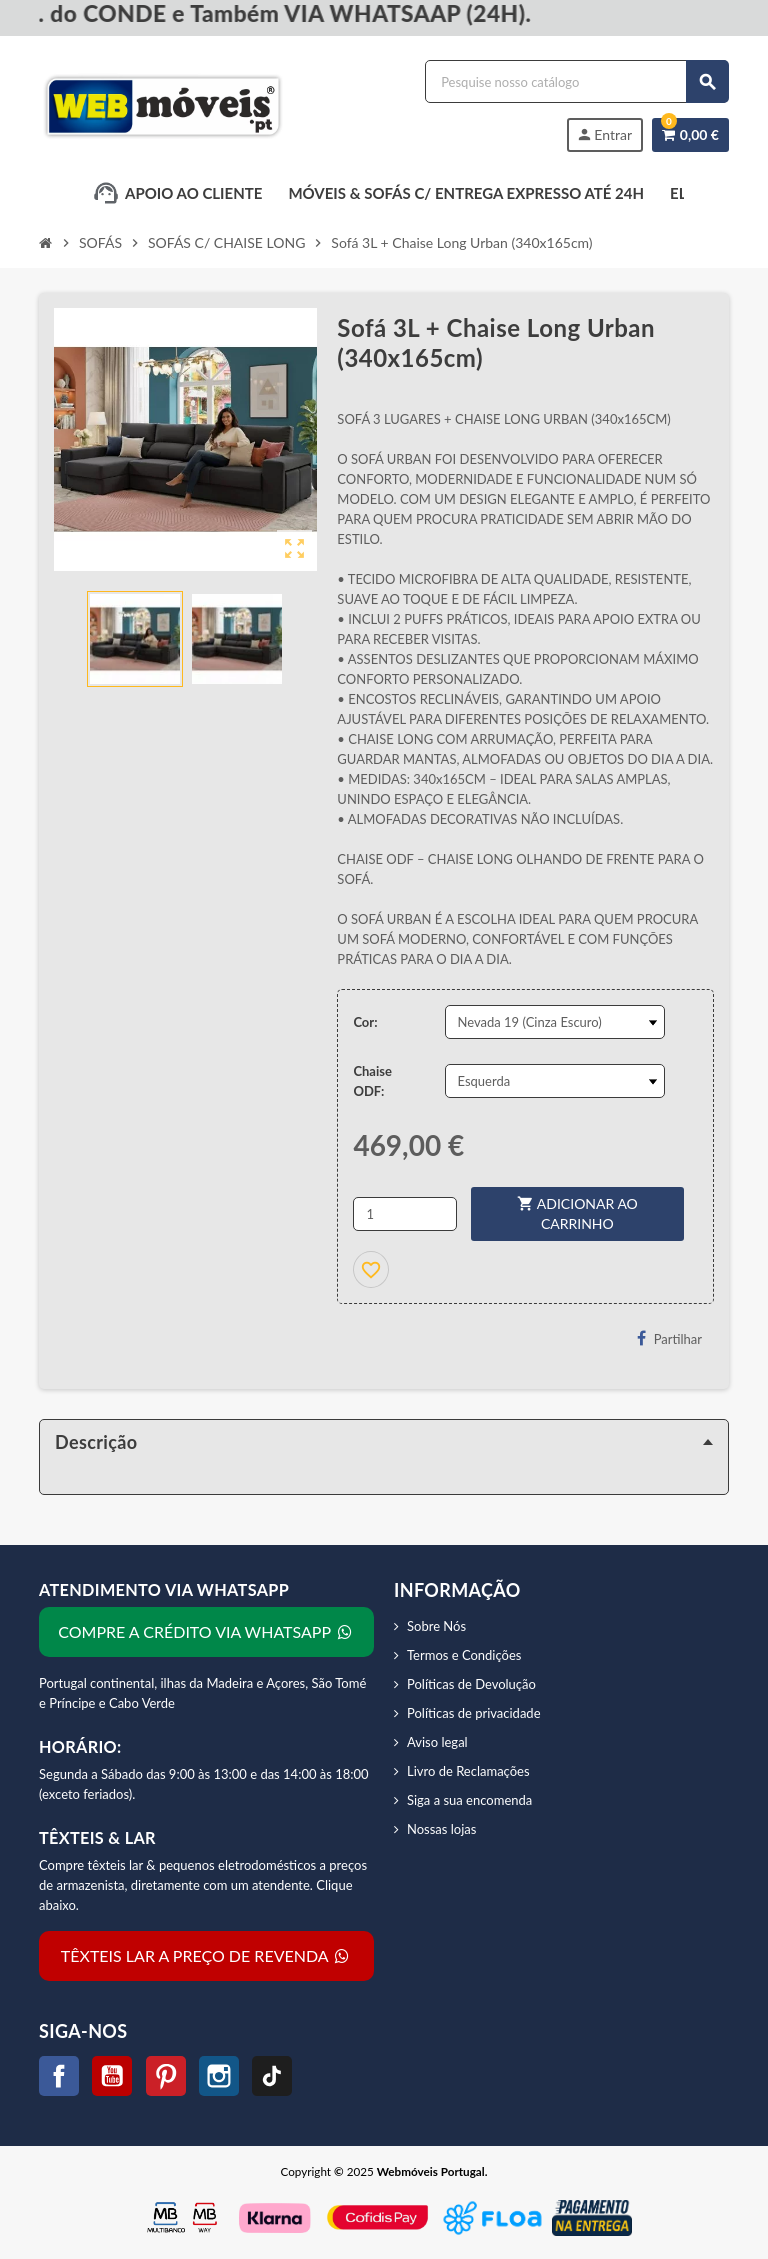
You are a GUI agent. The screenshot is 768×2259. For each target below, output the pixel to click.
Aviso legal (437, 1742)
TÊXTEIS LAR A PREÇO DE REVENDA (206, 1955)
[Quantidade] (404, 1214)
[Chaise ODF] (555, 1081)
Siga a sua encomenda (469, 1800)
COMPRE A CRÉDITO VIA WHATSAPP (206, 1631)
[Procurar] (576, 81)
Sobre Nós (436, 1626)
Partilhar (669, 1338)
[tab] (384, 1442)
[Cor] (555, 1022)
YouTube (112, 2076)
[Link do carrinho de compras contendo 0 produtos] (690, 135)
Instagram (219, 2076)
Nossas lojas (441, 1829)
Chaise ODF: (372, 1081)
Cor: (365, 1022)
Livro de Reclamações (468, 1771)
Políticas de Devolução (471, 1684)
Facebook (59, 2076)
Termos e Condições (464, 1655)
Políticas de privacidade (474, 1713)
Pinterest (166, 2076)
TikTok (272, 2076)
